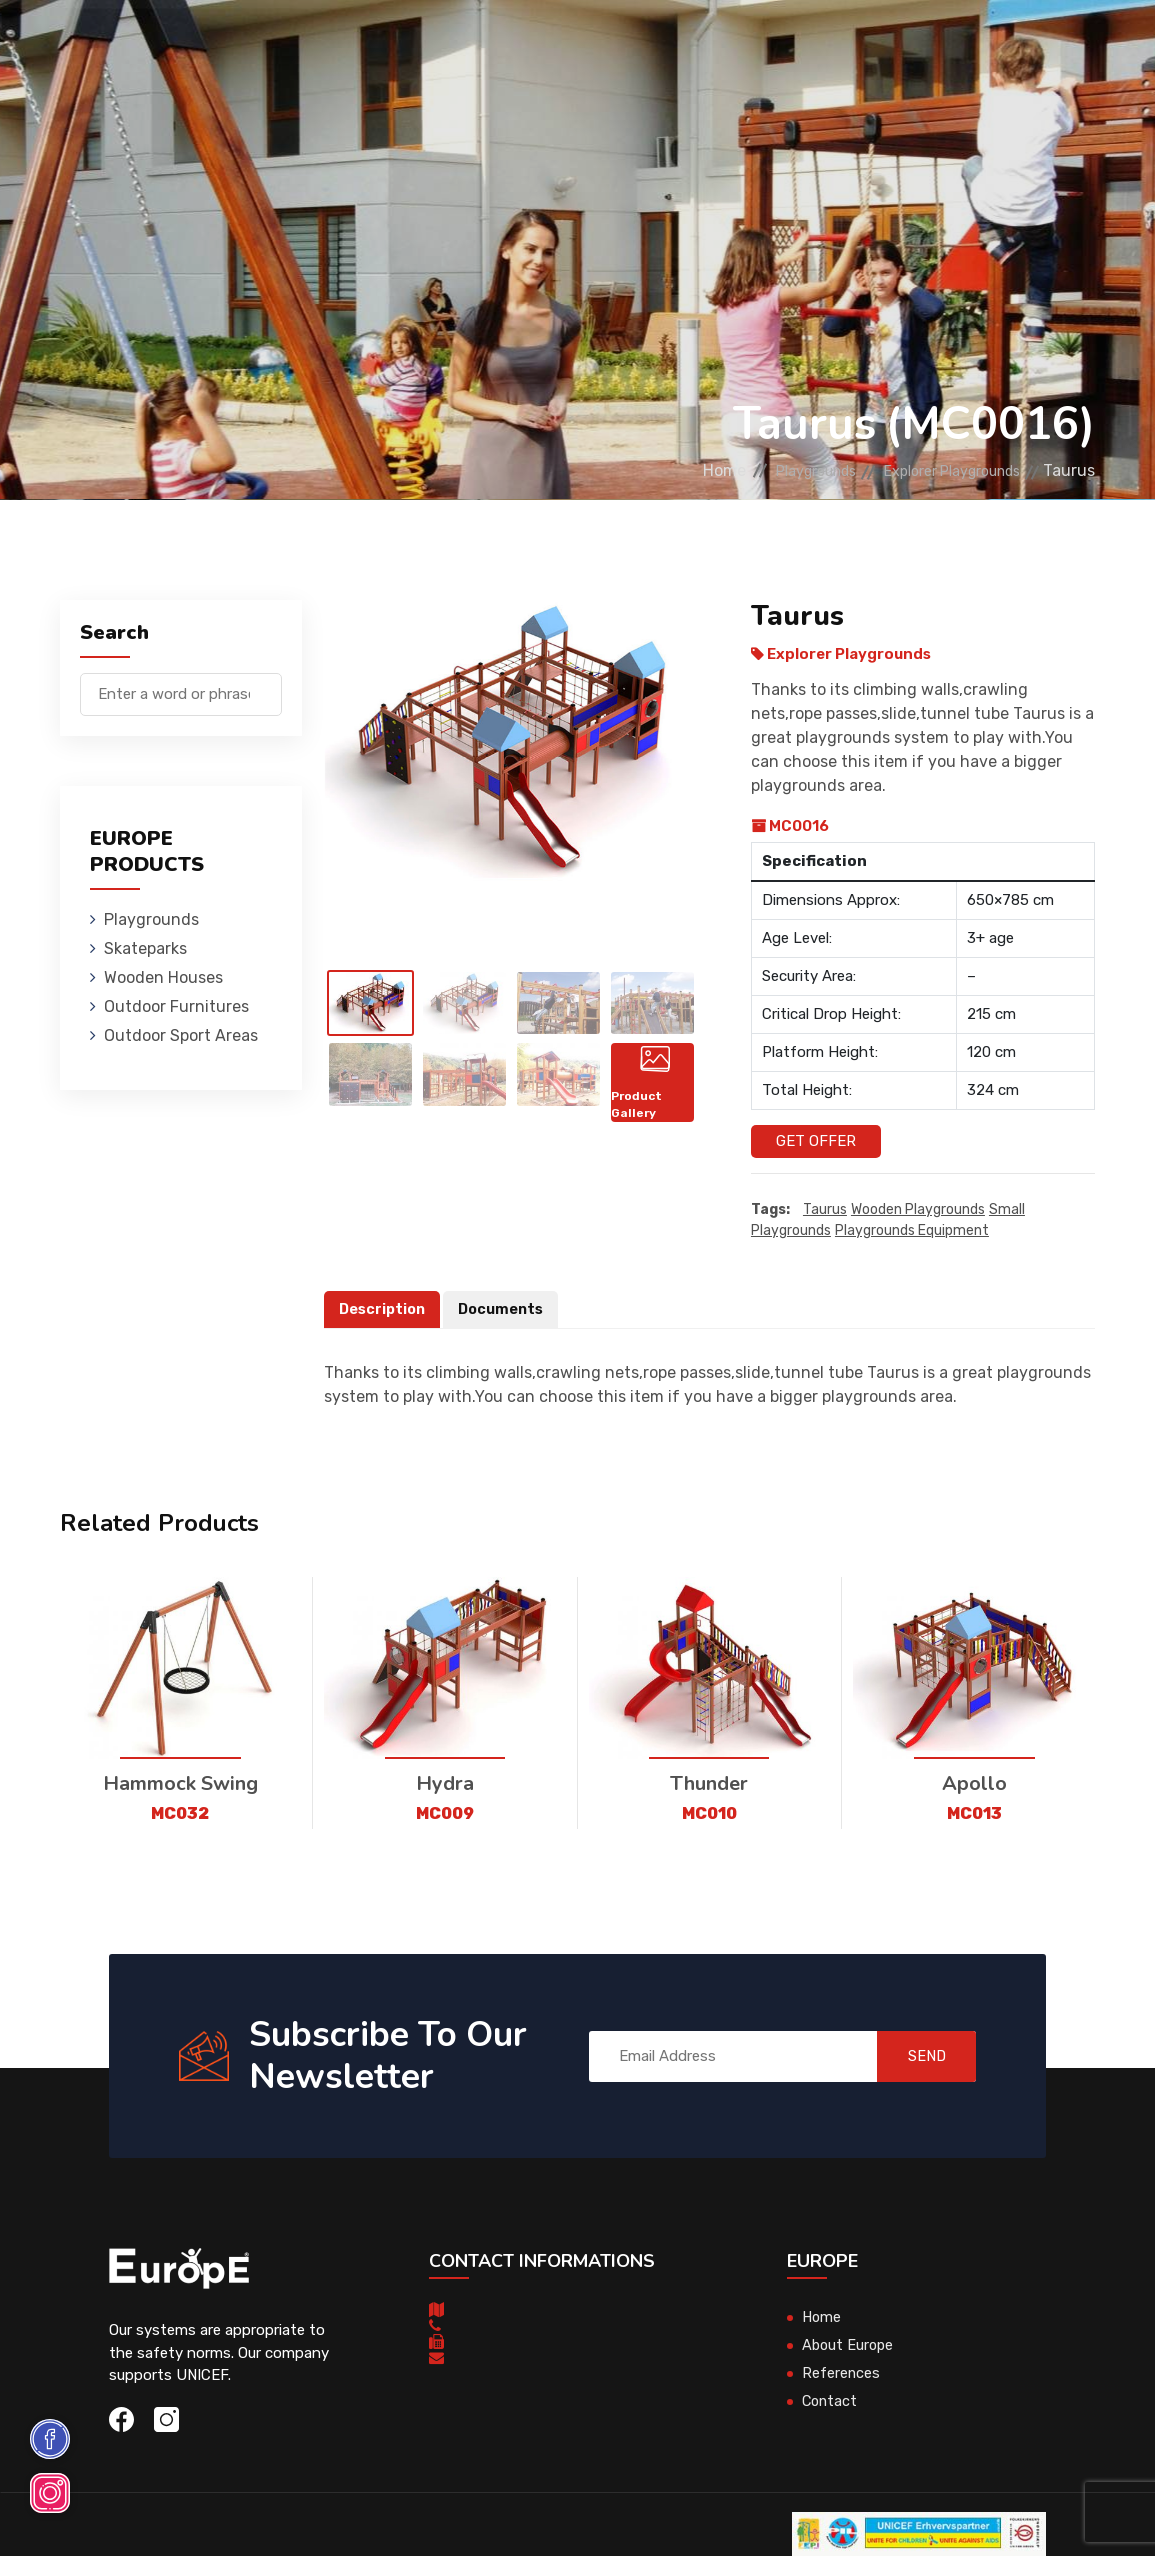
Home (671, 470)
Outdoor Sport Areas (181, 1035)
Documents (506, 1309)
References (841, 2374)
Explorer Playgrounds (938, 470)
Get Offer (816, 1141)
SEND (916, 2056)
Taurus (825, 1209)
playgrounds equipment (912, 1230)
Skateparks (379, 44)
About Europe (849, 2346)
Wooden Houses (503, 44)
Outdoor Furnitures (662, 44)
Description (384, 1309)
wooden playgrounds (918, 1209)
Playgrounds (263, 44)
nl (1026, 47)
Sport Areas (811, 44)
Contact (831, 2402)
